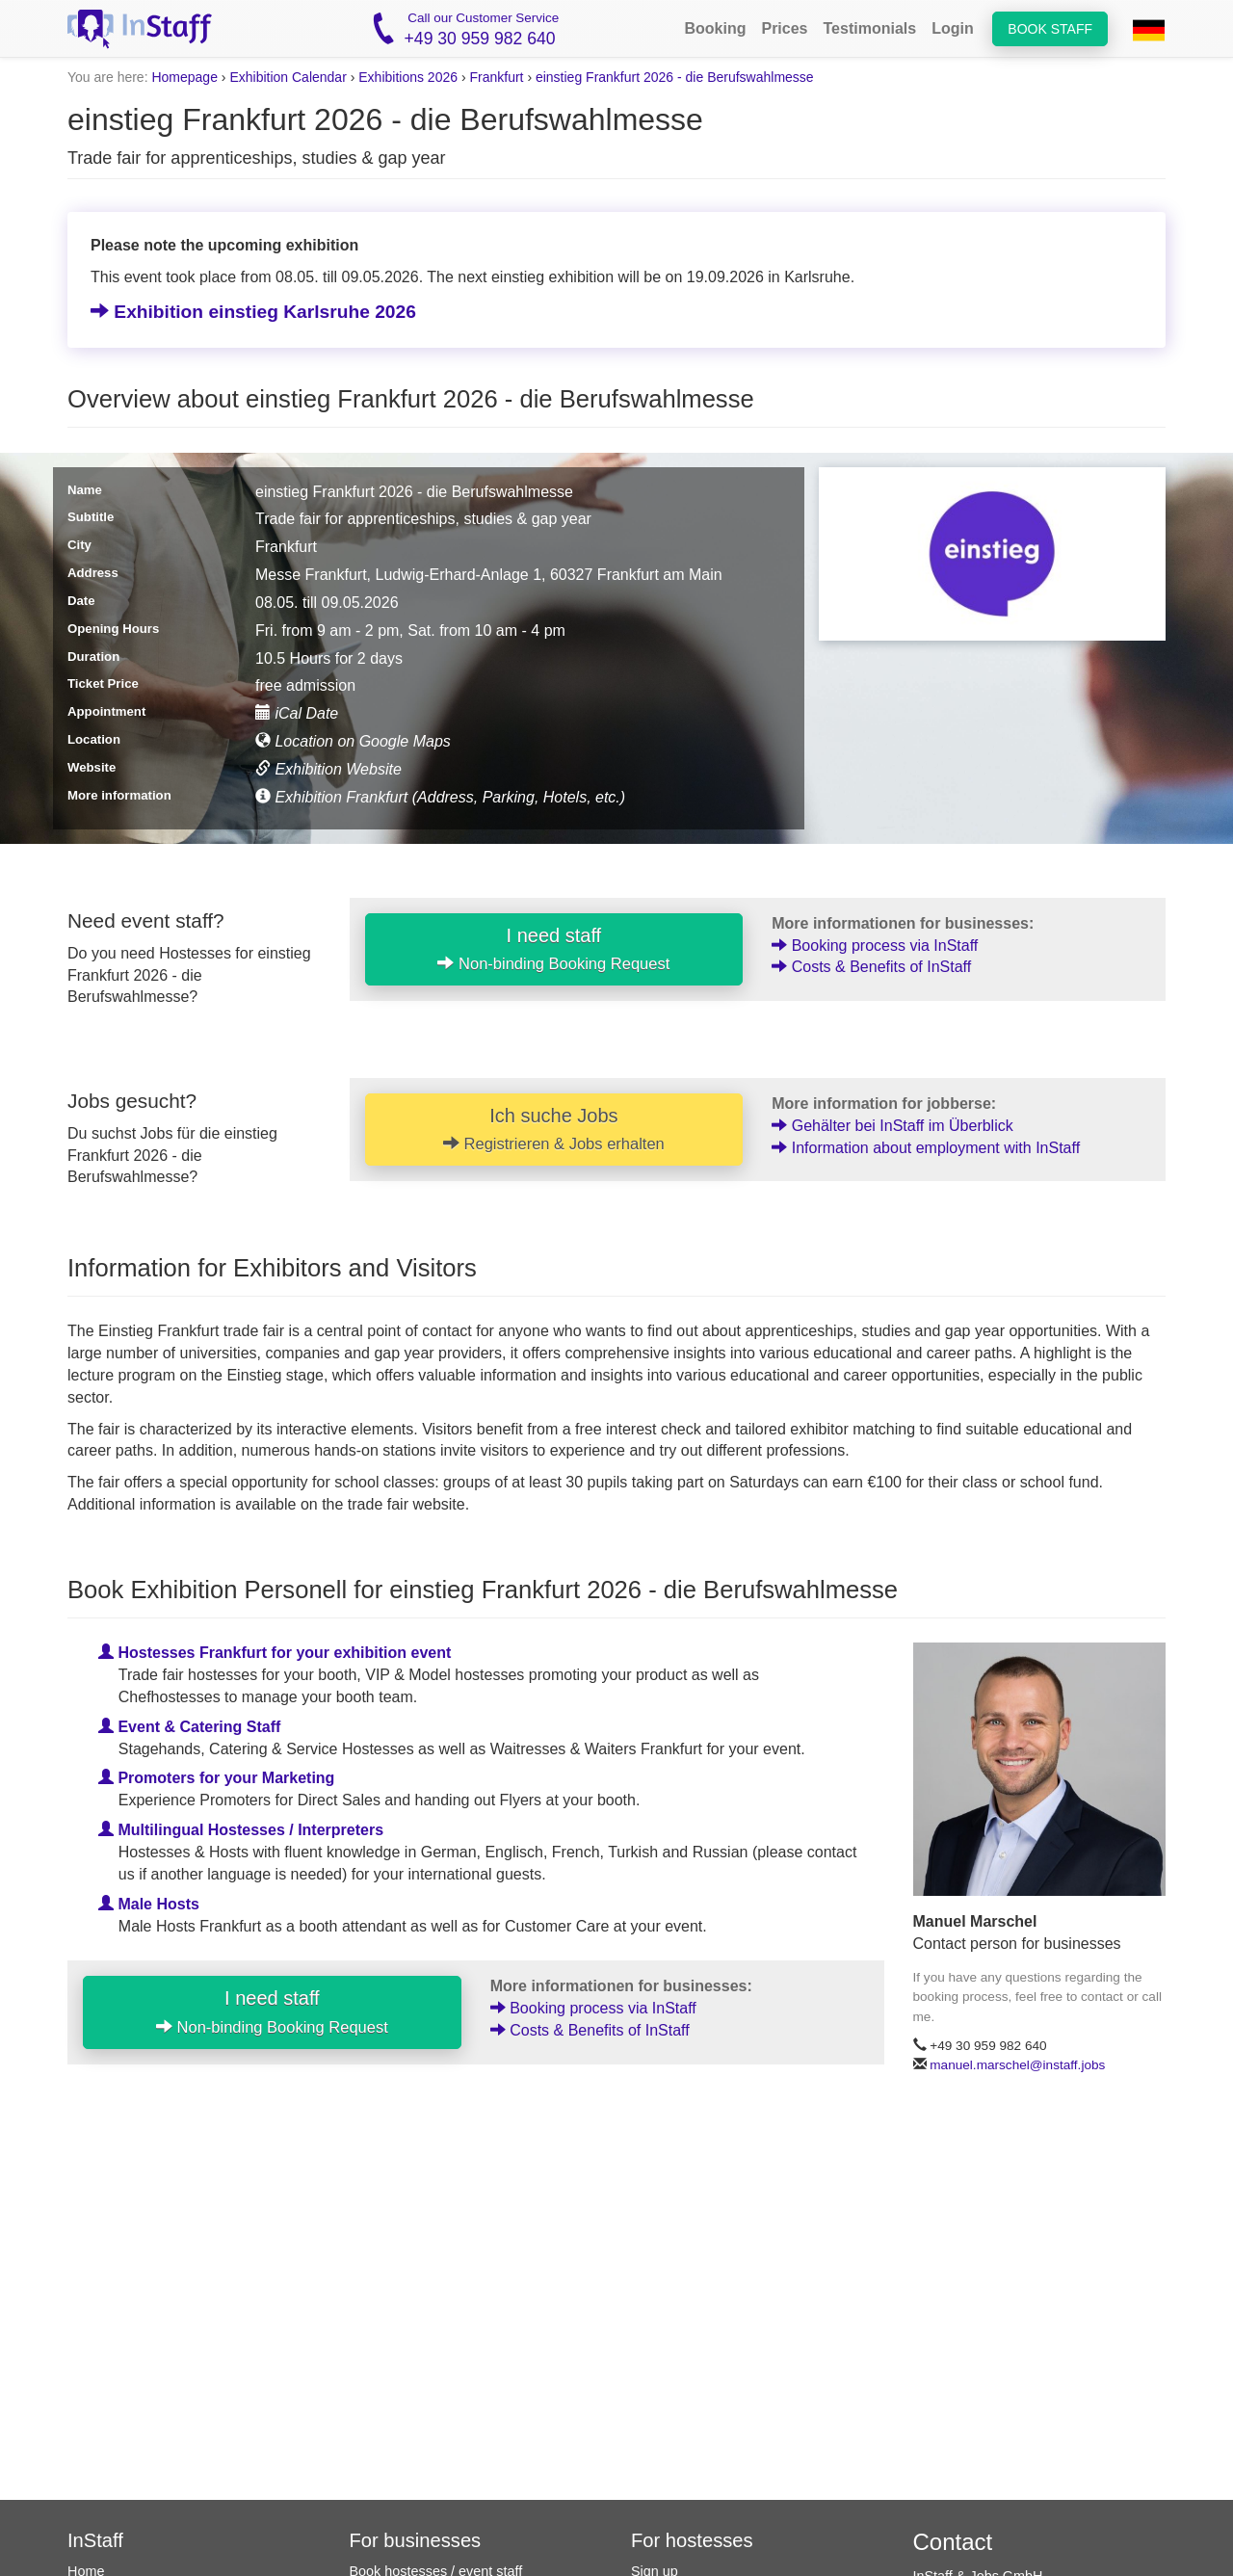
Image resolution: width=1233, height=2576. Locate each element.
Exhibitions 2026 (408, 77)
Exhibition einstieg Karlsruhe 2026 (253, 312)
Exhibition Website (328, 769)
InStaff (95, 2540)
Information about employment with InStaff (926, 1148)
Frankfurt (496, 77)
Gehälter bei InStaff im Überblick (892, 1125)
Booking (715, 28)
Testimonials (870, 28)
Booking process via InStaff (875, 945)
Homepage (184, 77)
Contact (953, 2542)
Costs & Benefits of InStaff (871, 967)
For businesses (416, 2540)
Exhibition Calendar (287, 77)
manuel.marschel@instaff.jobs (1017, 2065)
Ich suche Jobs (554, 1129)
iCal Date (296, 713)
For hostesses (692, 2540)
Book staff (1050, 29)
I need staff (553, 949)
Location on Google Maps (353, 741)
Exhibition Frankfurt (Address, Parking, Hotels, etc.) (440, 797)
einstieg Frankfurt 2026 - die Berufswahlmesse (675, 77)
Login (952, 28)
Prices (784, 28)
